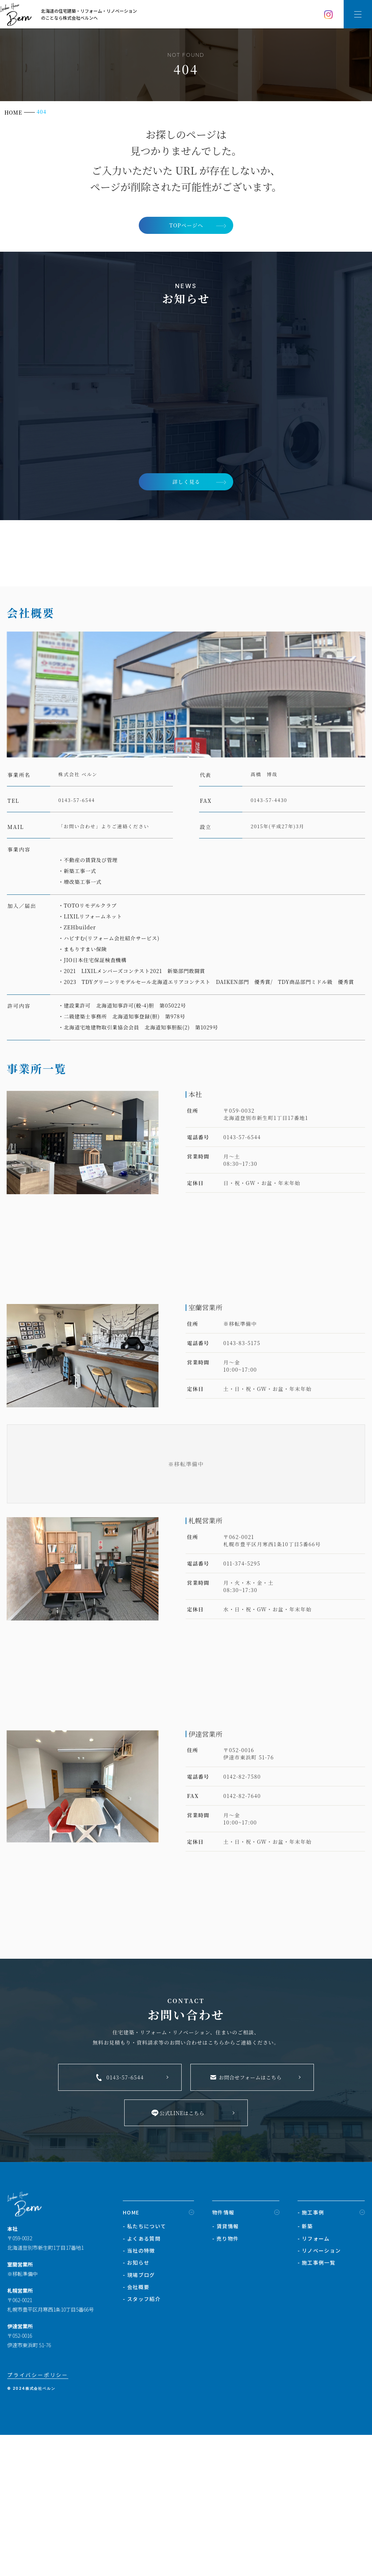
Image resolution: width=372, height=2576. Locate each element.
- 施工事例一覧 (316, 2420)
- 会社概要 (136, 2444)
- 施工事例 (311, 2370)
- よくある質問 (142, 2396)
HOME (131, 2370)
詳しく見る (186, 483)
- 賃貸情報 (225, 2383)
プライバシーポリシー (37, 2532)
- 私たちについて (144, 2383)
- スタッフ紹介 (142, 2456)
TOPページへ (186, 226)
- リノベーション (319, 2408)
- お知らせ (136, 2420)
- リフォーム (314, 2396)
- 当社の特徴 (139, 2408)
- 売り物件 (225, 2396)
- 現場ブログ (139, 2432)
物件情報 (223, 2370)
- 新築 (305, 2383)
